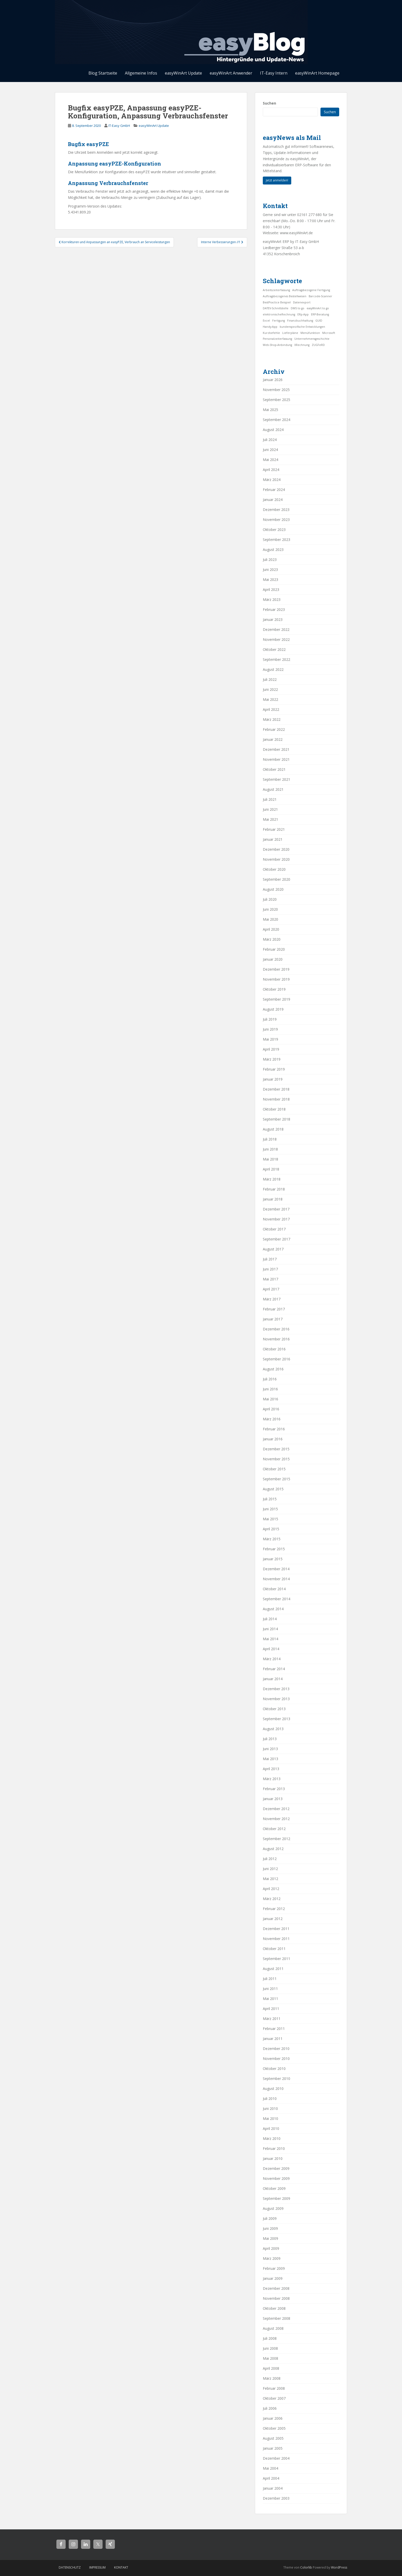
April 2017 (271, 1289)
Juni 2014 (270, 1628)
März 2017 (271, 1299)
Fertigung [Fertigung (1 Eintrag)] (278, 320)
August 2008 (273, 2328)
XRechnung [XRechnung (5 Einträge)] (301, 345)
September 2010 (276, 2078)
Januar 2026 (273, 379)
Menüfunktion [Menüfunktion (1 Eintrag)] (310, 333)
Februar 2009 (274, 2268)
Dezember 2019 (276, 969)
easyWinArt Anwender (231, 73)
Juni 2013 (270, 1748)
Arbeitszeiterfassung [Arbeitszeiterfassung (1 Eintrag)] (276, 290)
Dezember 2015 (276, 1448)
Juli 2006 (270, 2408)
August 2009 (273, 2208)
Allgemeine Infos (141, 73)
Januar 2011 (273, 2038)
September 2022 (276, 659)
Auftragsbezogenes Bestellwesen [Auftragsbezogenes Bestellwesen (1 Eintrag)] (284, 296)
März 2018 (271, 1179)
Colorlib (306, 2567)
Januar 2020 (273, 959)
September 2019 (276, 999)
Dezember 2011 (276, 1928)
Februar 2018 (274, 1189)
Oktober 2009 (274, 2188)
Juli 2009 (270, 2218)
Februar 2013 (274, 1788)
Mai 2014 (270, 1638)
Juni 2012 (270, 1868)
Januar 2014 (273, 1678)
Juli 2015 (270, 1498)
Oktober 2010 (274, 2068)
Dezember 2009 (276, 2168)
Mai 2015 (270, 1518)
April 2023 (271, 589)
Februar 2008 (274, 2388)
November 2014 (276, 1578)
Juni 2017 (270, 1269)
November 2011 (276, 1938)
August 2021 (273, 789)
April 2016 (271, 1409)
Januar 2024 (273, 499)
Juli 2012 (270, 1858)
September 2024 (276, 419)
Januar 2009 (273, 2278)
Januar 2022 (273, 739)
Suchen (269, 103)
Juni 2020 (270, 909)
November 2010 (276, 2058)
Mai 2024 (270, 459)
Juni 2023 (270, 569)
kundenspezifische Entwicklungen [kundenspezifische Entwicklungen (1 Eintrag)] (302, 327)
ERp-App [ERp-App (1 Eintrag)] (303, 314)
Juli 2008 (270, 2338)
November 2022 (276, 639)
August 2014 (273, 1608)
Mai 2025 (270, 409)
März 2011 (271, 2018)
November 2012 (276, 1818)
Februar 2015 (274, 1548)
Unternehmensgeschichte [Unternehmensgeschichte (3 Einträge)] (311, 339)
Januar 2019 (273, 1079)
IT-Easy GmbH (119, 125)
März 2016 (271, 1419)
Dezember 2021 (276, 749)
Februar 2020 (274, 949)
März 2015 (271, 1538)
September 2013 (276, 1718)
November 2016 (276, 1339)
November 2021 (276, 759)
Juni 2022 (270, 689)
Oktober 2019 (274, 989)
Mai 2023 (270, 579)
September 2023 (276, 539)
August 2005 (273, 2438)
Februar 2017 (274, 1309)
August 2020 (273, 889)
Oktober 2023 (274, 529)
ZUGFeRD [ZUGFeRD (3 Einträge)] (318, 345)
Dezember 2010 (276, 2048)
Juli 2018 (270, 1139)
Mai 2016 (270, 1399)
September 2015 (276, 1478)
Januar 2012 (273, 1918)
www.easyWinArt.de (296, 232)
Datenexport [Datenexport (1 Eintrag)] (301, 302)
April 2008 (271, 2368)
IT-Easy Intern (273, 73)
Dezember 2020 (276, 849)
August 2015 (273, 1488)
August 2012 (273, 1848)
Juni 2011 (270, 1988)
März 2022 (271, 719)
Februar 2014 (274, 1668)
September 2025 (276, 399)
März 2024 (271, 479)
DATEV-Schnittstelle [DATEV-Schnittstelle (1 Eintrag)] (275, 308)
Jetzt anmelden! (277, 180)
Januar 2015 (273, 1558)
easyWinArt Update (183, 73)
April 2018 (271, 1169)
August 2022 (273, 669)
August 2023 (273, 549)
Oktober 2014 (274, 1588)
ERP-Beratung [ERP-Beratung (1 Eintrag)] (320, 314)
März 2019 (271, 1059)
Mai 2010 (270, 2118)
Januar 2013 (273, 1798)
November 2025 (276, 389)
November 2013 (276, 1698)
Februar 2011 (274, 2028)
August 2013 (273, 1728)
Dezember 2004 (276, 2458)
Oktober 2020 (274, 869)
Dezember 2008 (276, 2288)
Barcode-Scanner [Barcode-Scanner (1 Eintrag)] (320, 296)
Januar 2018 (273, 1199)
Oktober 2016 (274, 1349)
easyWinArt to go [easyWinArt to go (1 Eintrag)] (318, 308)
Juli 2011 (270, 1978)
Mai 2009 (270, 2238)
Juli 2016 (270, 1379)
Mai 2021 (270, 819)
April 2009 (271, 2248)
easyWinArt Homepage (317, 73)
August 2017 (273, 1249)
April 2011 (271, 2008)
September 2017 (276, 1239)
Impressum (97, 2567)
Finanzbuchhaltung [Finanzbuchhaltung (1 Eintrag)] (300, 320)
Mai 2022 (270, 699)
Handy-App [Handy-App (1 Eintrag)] (270, 327)
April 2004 (271, 2478)
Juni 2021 (270, 809)
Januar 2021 (273, 839)
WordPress (339, 2567)
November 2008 (276, 2298)
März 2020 (271, 939)
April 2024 (271, 469)
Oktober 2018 (274, 1109)
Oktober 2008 (274, 2308)
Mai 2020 (270, 919)
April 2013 (271, 1768)
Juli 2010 (270, 2098)
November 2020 (276, 859)
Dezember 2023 (276, 509)
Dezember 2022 (276, 629)
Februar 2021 (274, 829)
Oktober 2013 (274, 1708)
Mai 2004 (270, 2468)
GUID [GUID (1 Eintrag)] (318, 320)
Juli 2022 (270, 679)
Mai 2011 (270, 1998)
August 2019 (273, 1009)
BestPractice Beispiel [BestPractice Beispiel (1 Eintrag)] (277, 302)
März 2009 (271, 2258)
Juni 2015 (270, 1508)
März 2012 (271, 1898)
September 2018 (276, 1119)
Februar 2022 (274, 729)
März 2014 (271, 1658)
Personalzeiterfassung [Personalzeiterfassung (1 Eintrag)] (277, 339)
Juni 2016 (270, 1389)
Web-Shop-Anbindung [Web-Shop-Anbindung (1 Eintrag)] (277, 345)
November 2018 (276, 1099)
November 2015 (276, 1458)
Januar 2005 (273, 2448)
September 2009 (276, 2198)
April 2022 (271, 709)
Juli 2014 (270, 1618)
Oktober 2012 (274, 1828)
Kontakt (121, 2567)
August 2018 (273, 1129)
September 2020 (276, 879)
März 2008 (271, 2378)
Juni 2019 (270, 1029)
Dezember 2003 (276, 2498)
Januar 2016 (273, 1438)
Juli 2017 (270, 1259)
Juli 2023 (270, 559)
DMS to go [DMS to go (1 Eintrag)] (297, 308)
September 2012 (276, 1838)
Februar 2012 (274, 1908)
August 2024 (273, 429)
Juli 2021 (270, 799)
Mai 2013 (270, 1758)
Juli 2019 (270, 1019)
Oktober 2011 (274, 1948)
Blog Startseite (102, 73)
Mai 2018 (270, 1159)
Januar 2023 (273, 619)
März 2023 (271, 599)
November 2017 (276, 1219)
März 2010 (271, 2138)
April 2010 (271, 2128)
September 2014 (276, 1598)
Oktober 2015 (274, 1468)
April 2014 (271, 1648)
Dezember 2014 (276, 1568)
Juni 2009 (270, 2228)
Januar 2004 (273, 2488)
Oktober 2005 (274, 2428)
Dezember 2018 (276, 1089)
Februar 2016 (274, 1428)
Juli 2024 (270, 439)
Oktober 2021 (274, 769)
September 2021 (276, 779)
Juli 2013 (270, 1738)
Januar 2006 (273, 2418)
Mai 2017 (270, 1279)
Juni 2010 (270, 2108)
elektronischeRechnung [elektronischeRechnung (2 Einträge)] (279, 314)
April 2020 (271, 929)
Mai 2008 (270, 2358)
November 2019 (276, 979)
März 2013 (271, 1778)
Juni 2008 (270, 2348)
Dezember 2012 (276, 1808)
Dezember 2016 (276, 1329)
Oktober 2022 (274, 649)
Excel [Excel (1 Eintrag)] (266, 320)
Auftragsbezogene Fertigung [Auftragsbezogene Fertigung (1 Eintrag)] (311, 290)
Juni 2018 (270, 1149)
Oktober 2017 (274, 1229)
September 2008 (276, 2318)
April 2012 (271, 1888)
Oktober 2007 (274, 2398)
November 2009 (276, 2178)
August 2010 (273, 2088)
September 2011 (276, 1958)
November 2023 (276, 519)
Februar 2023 (274, 609)
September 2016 (276, 1359)
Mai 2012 (270, 1878)
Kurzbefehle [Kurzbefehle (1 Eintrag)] (271, 333)
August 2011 (273, 1968)
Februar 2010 (274, 2148)
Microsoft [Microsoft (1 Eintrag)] (328, 333)
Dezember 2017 (276, 1209)
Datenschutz (70, 2567)
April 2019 (271, 1049)
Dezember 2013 (276, 1688)
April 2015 (271, 1528)
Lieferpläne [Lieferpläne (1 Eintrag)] (290, 333)
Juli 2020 (270, 899)
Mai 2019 (270, 1039)
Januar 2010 (273, 2158)
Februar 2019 (274, 1069)
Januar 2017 (273, 1319)
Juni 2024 (270, 449)
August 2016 (273, 1369)
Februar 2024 (274, 489)
